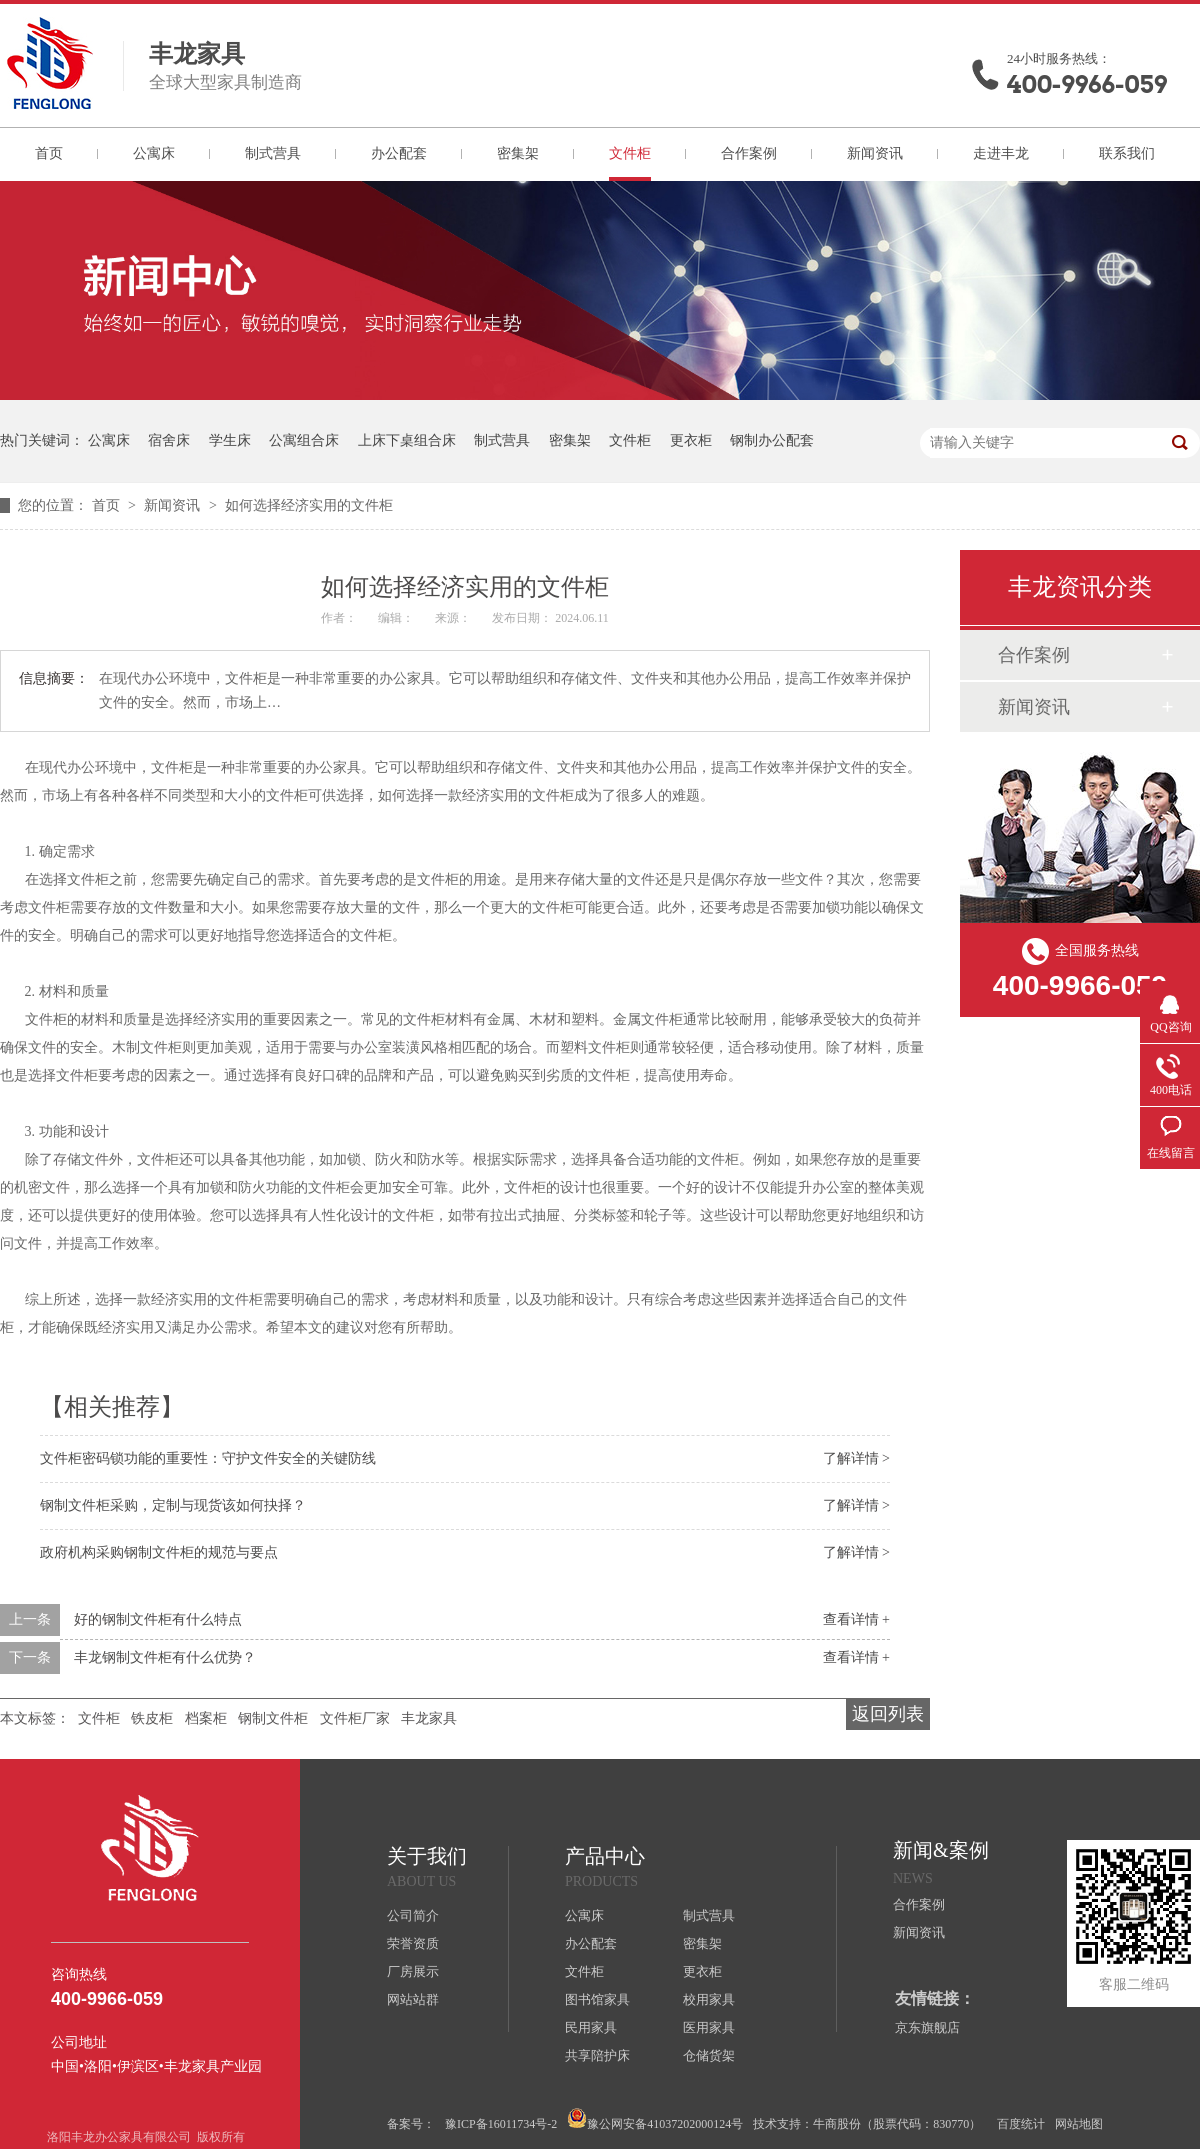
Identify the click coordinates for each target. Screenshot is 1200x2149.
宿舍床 (169, 440)
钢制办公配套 (772, 440)
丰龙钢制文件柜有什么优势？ (165, 1657)
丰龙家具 (429, 1718)
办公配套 (399, 153)
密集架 (518, 153)
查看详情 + (856, 1619)
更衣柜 (691, 440)
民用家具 (591, 2027)
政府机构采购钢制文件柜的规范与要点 (159, 1552)
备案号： (411, 2124)
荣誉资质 (413, 1943)
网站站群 (413, 1999)
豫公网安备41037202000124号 (655, 2119)
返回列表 (888, 1714)
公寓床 (154, 153)
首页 (49, 153)
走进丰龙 (1001, 153)
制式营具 (273, 153)
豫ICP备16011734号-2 (501, 2124)
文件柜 (630, 153)
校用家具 (709, 1999)
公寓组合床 (304, 440)
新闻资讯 (875, 153)
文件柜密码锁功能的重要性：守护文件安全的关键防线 (208, 1458)
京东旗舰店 (927, 2027)
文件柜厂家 (355, 1718)
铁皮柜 (152, 1718)
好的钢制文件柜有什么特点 (158, 1619)
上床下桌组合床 (407, 440)
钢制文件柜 (273, 1718)
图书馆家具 (597, 1999)
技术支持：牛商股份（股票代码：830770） (867, 2124)
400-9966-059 (1087, 84)
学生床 (230, 440)
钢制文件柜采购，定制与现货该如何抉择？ (173, 1505)
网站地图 (1079, 2124)
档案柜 (206, 1718)
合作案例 (749, 153)
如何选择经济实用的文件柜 (309, 505)
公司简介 (413, 1915)
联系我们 (1127, 153)
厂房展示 (413, 1971)
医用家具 (709, 2027)
